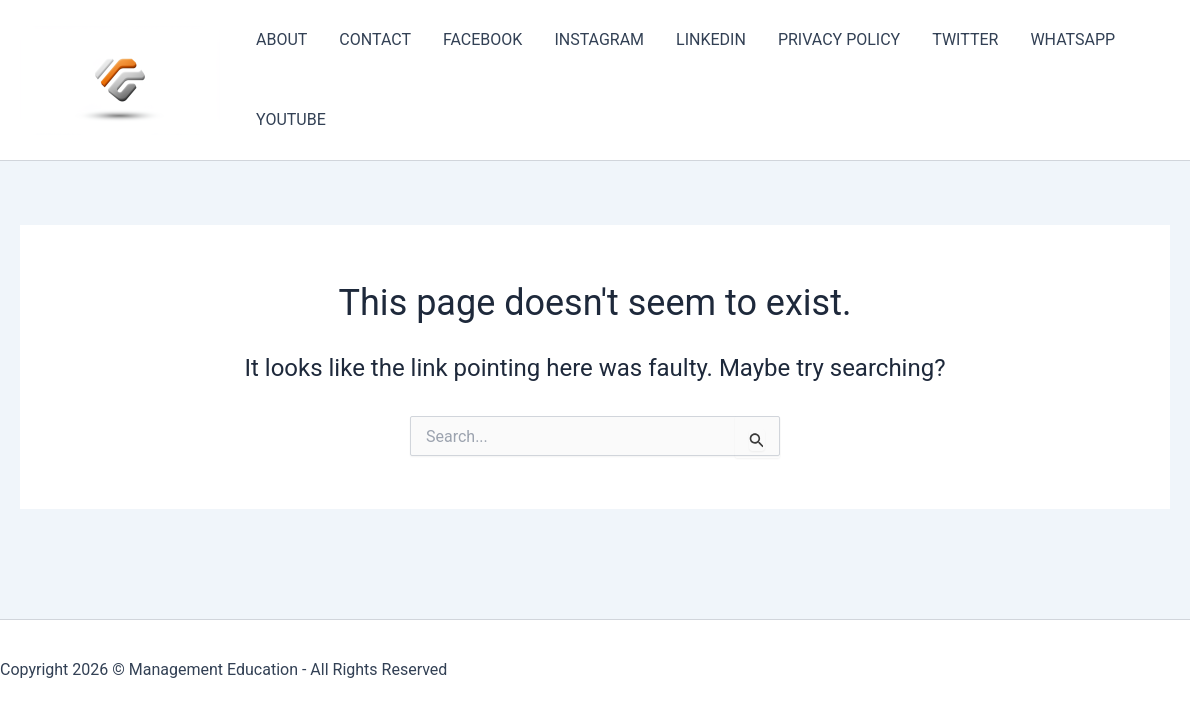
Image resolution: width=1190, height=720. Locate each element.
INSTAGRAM (599, 39)
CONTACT (375, 39)
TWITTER (965, 39)
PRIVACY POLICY (839, 39)
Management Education (213, 669)
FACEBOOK (482, 39)
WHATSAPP (1072, 39)
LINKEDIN (711, 39)
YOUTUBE (291, 119)
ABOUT (281, 39)
